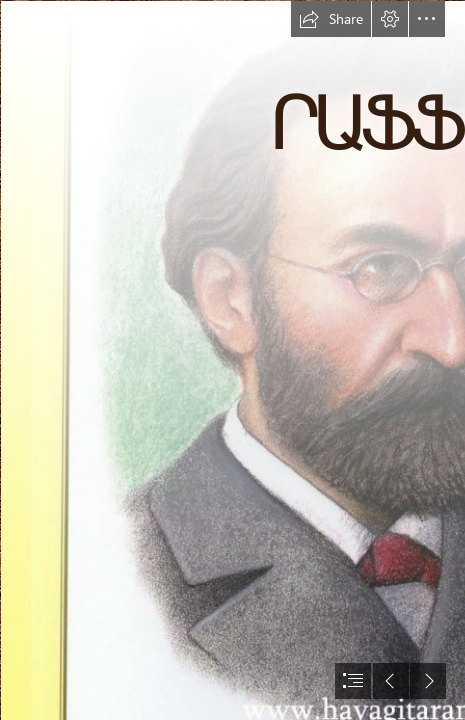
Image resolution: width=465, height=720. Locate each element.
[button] (331, 19)
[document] (232, 360)
